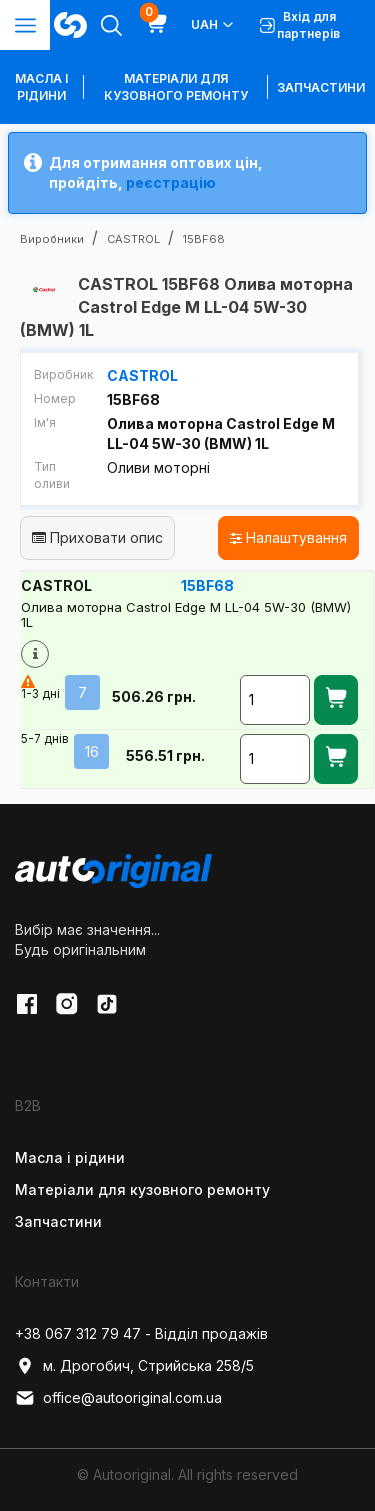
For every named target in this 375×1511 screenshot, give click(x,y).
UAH (213, 25)
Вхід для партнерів (300, 25)
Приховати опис (97, 537)
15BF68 (207, 585)
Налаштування (288, 537)
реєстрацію (171, 182)
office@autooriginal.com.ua (118, 1398)
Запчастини (321, 87)
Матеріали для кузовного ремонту (176, 87)
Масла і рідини (70, 1157)
